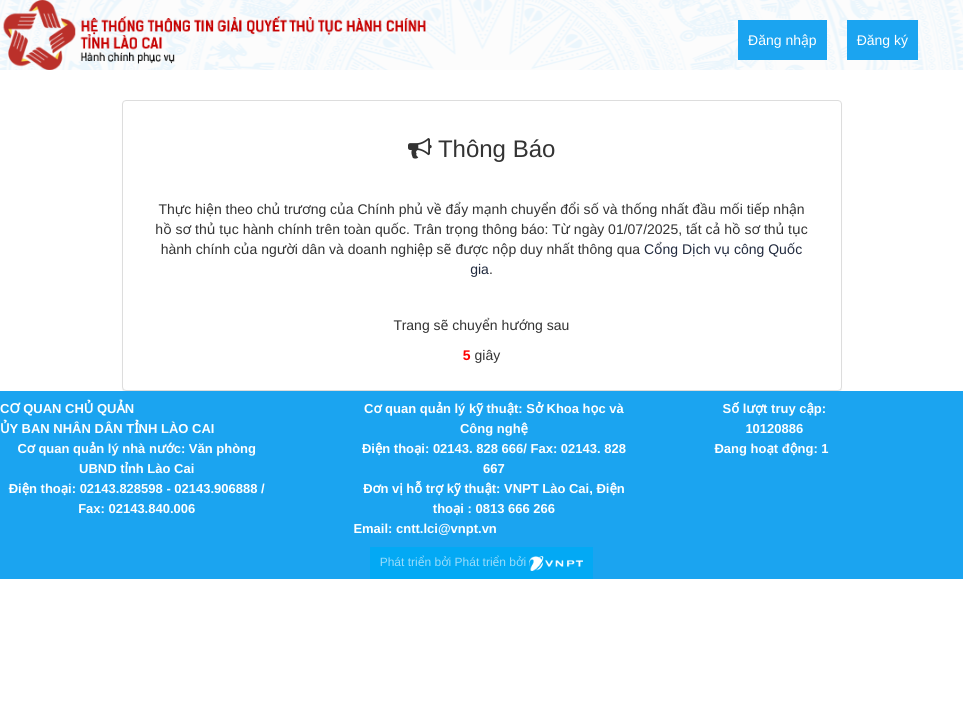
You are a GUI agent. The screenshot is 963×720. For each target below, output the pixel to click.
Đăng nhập (782, 40)
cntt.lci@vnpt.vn (446, 528)
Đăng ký (882, 40)
